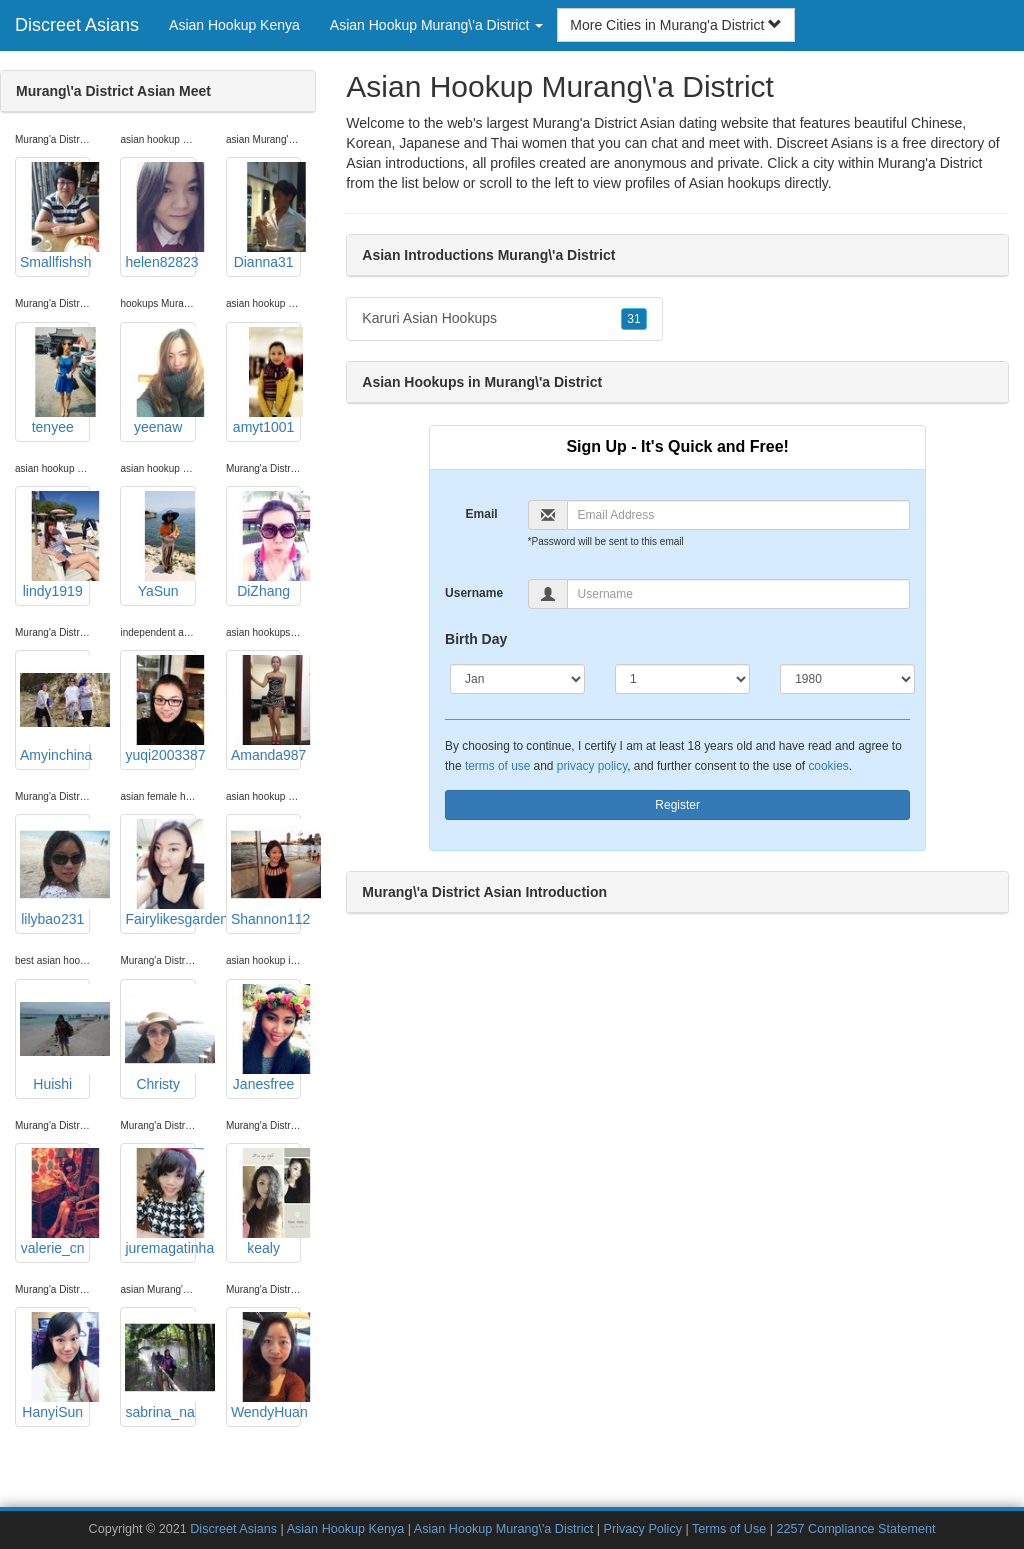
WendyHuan (266, 1366)
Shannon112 (266, 873)
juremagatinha (160, 1202)
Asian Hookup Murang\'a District (504, 1529)
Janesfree (266, 1038)
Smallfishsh (55, 216)
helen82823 (160, 216)
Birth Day (476, 639)
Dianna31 (266, 216)
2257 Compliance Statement (856, 1529)
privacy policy (592, 766)
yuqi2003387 (160, 709)
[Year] (847, 679)
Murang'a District (930, 163)
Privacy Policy (643, 1529)
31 (633, 319)
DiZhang (266, 545)
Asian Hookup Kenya (234, 25)
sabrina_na (160, 1366)
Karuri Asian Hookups (504, 319)
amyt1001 (266, 381)
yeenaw (160, 381)
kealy (266, 1202)
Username (474, 593)
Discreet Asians (77, 25)
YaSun (160, 545)
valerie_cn (55, 1202)
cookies (828, 766)
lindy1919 (55, 545)
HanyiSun (55, 1366)
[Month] (517, 679)
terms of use (497, 766)
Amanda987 (266, 709)
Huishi (55, 1038)
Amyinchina (55, 709)
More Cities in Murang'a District (676, 25)
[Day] (682, 679)
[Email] (739, 515)
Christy (160, 1038)
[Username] (739, 594)
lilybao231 (55, 873)
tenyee (55, 381)
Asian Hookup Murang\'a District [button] (436, 25)
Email (482, 514)
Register (677, 805)
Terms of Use (729, 1529)
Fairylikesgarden (160, 873)
